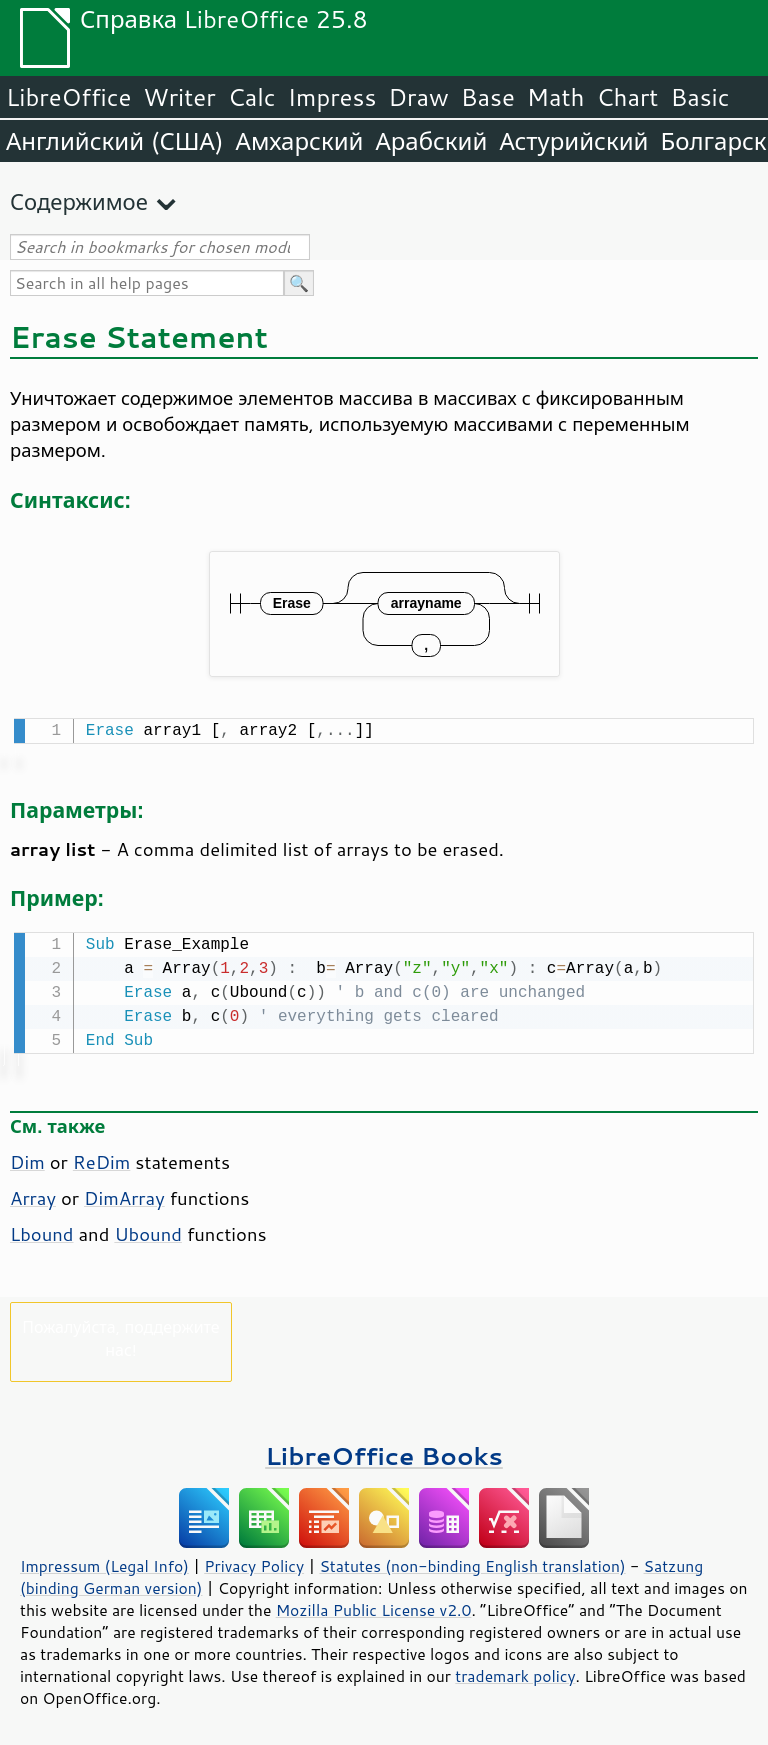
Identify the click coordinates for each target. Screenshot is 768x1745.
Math (556, 97)
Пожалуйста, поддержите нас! (120, 1334)
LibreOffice (68, 97)
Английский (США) (115, 141)
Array (33, 1194)
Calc (252, 97)
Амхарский (300, 141)
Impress (332, 97)
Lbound (41, 1230)
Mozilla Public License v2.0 (374, 1606)
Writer (179, 97)
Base (488, 97)
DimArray (124, 1194)
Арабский (431, 141)
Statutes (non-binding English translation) (472, 1562)
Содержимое (79, 201)
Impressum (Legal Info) (104, 1562)
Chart (627, 97)
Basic (699, 97)
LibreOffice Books (384, 1451)
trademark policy (515, 1672)
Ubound (148, 1230)
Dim (27, 1158)
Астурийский (573, 141)
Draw (418, 97)
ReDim (102, 1158)
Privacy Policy (254, 1562)
